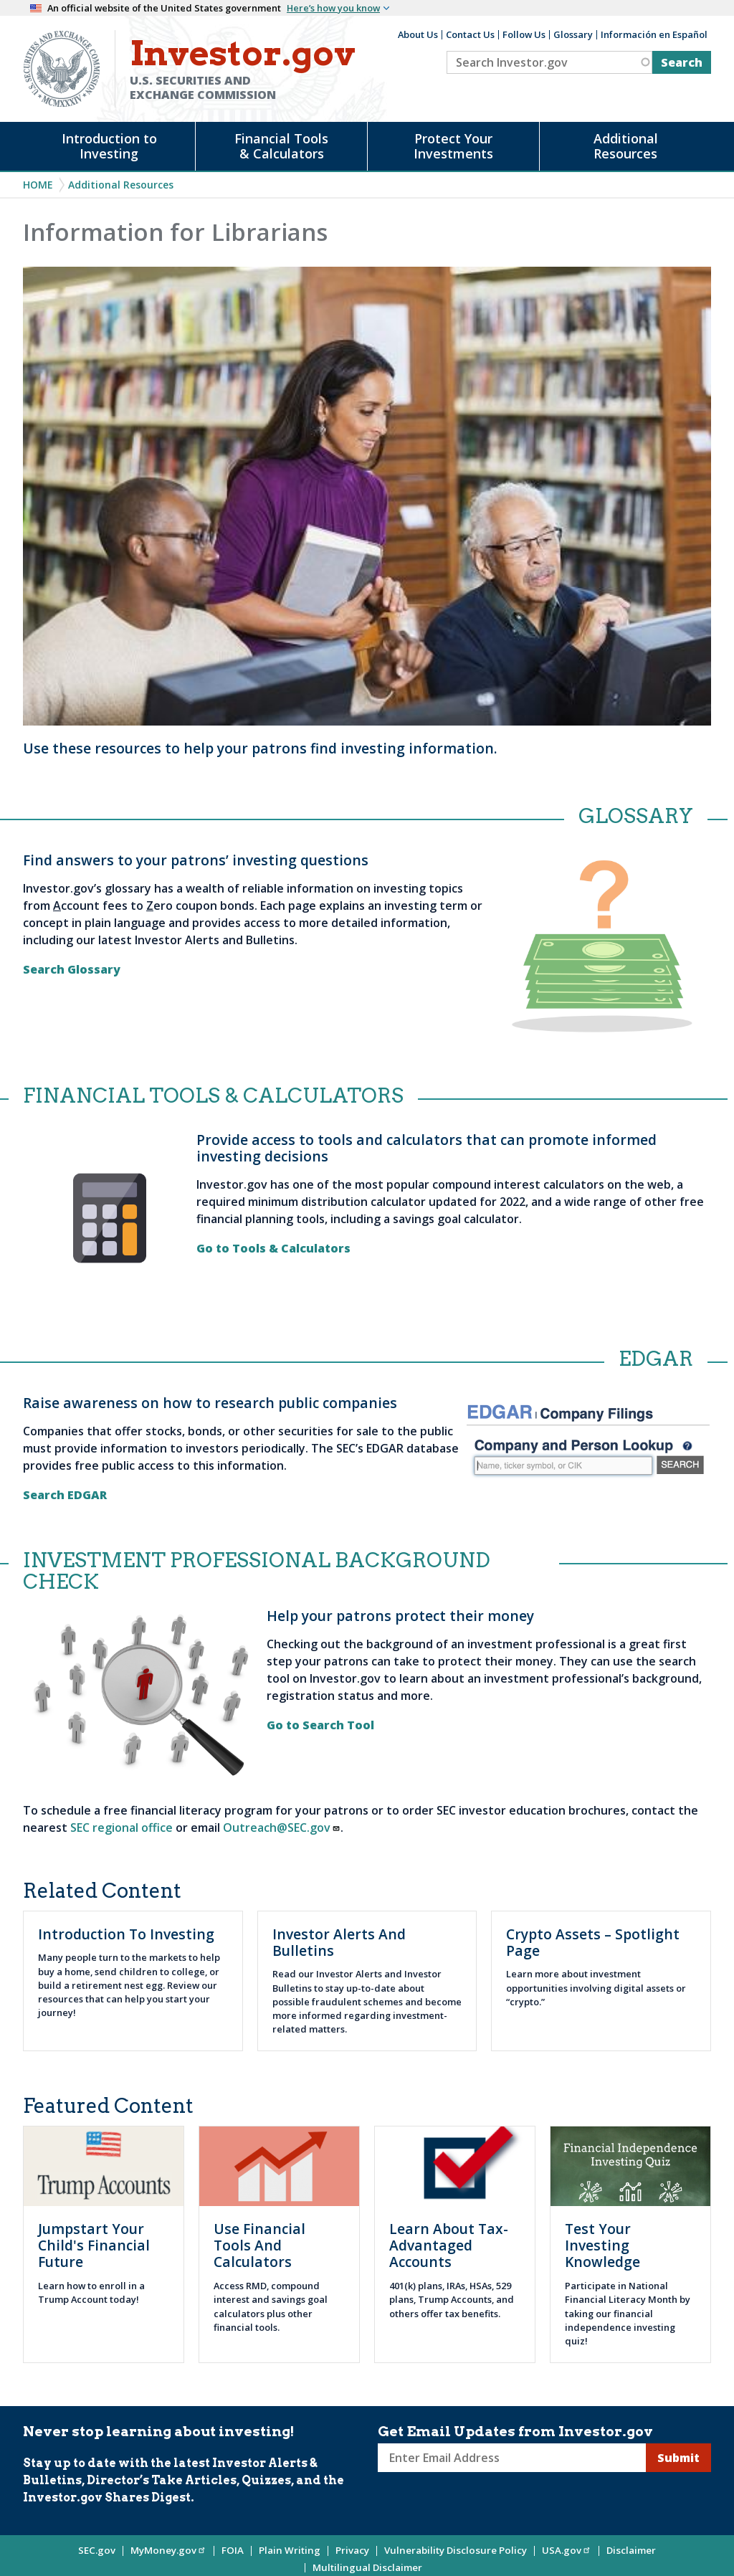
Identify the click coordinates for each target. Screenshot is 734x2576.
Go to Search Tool (323, 1725)
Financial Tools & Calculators (281, 146)
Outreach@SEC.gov (281, 1827)
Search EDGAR (68, 1495)
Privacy (352, 2550)
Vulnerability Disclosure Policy (455, 2550)
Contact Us (470, 34)
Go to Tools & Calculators (276, 1248)
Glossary (573, 34)
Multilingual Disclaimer (367, 2567)
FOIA (232, 2550)
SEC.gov (96, 2550)
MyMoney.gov (168, 2550)
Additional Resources (626, 146)
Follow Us (523, 34)
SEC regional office (121, 1827)
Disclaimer (631, 2550)
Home (38, 184)
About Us (418, 34)
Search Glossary (73, 969)
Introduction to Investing (109, 146)
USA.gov (566, 2550)
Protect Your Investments (453, 146)
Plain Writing (289, 2550)
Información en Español (654, 34)
